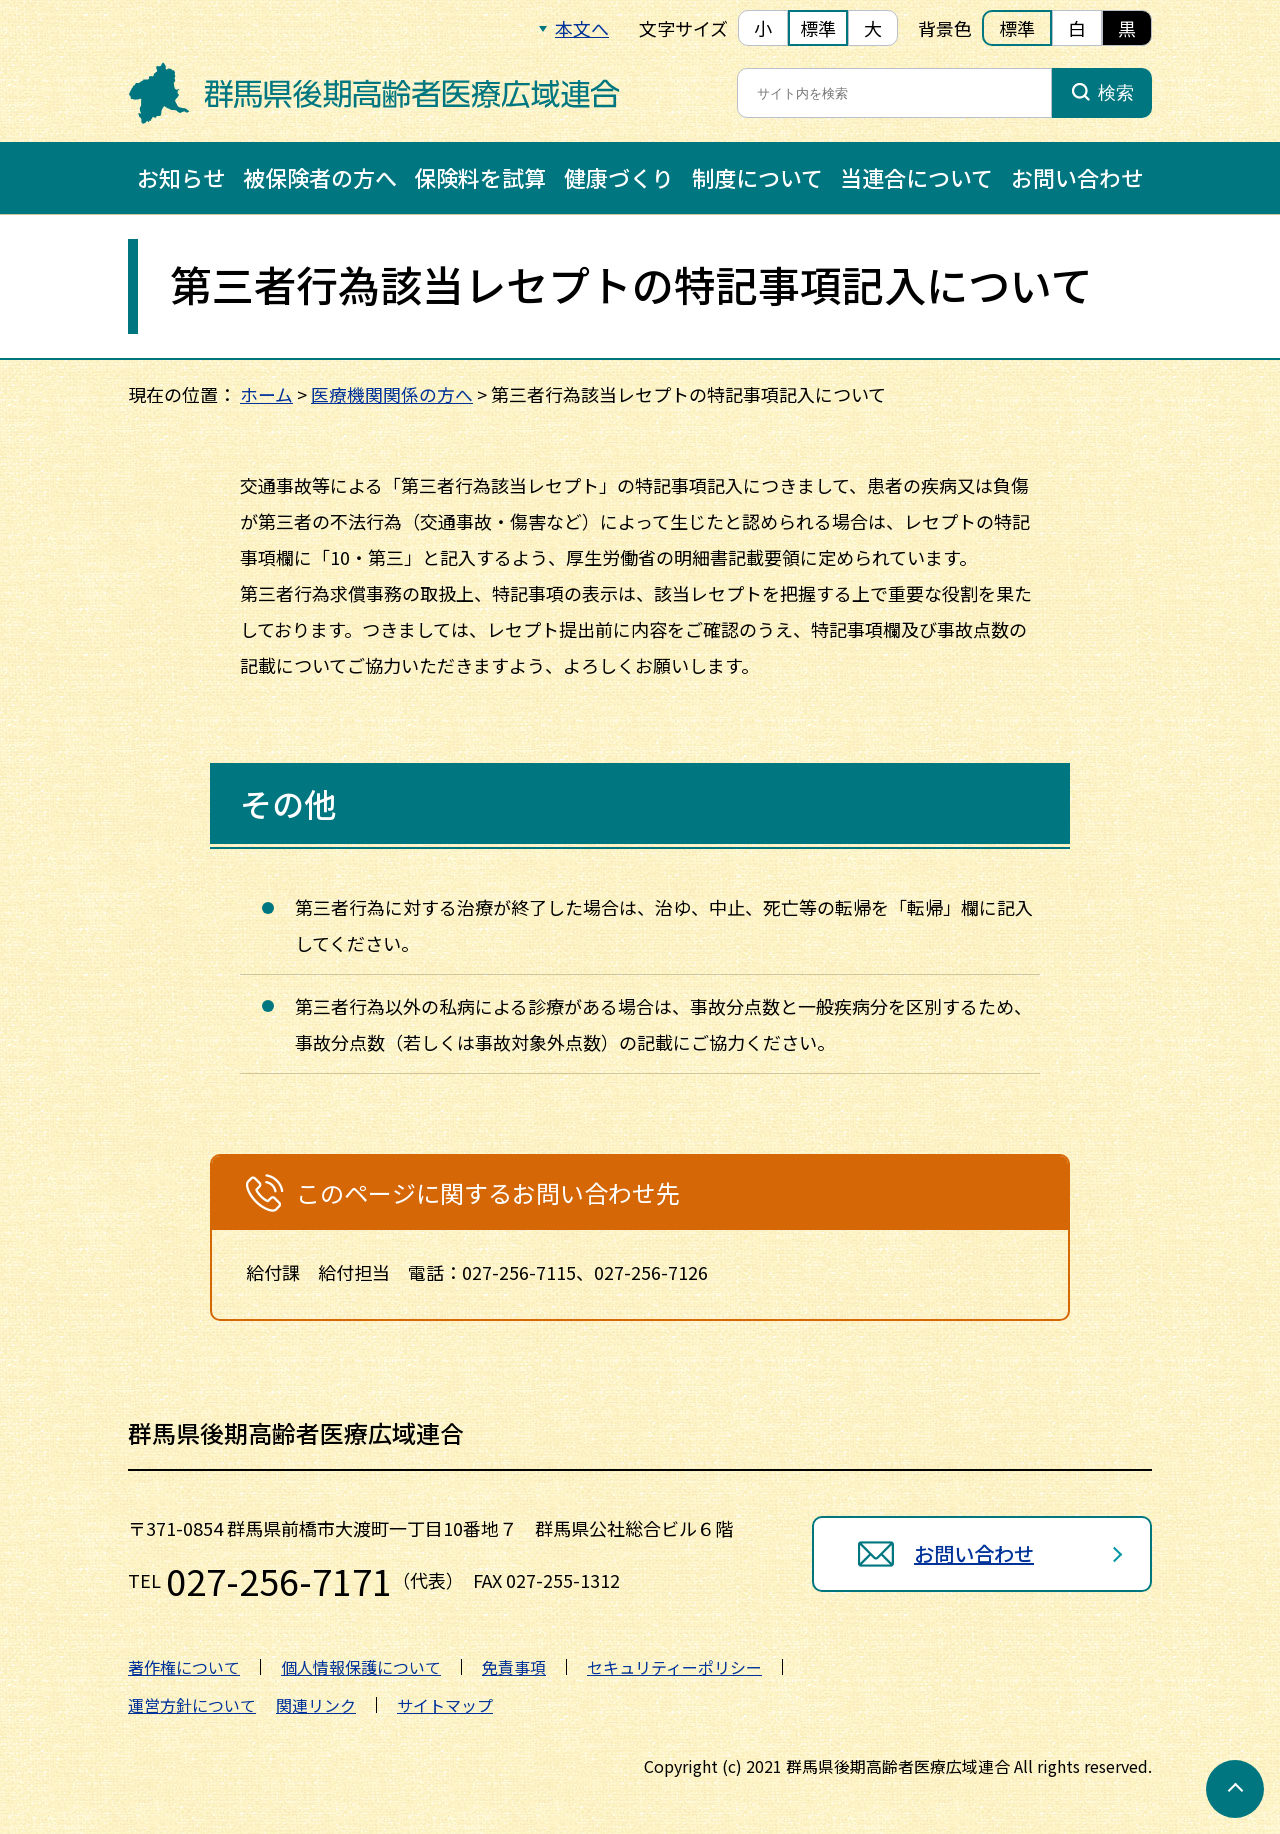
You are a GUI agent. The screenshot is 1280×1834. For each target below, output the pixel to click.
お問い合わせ (1077, 177)
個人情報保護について (361, 1667)
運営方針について (192, 1705)
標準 (818, 28)
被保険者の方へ (320, 177)
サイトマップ (445, 1705)
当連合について (916, 177)
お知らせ (181, 177)
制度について (757, 177)
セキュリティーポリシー (674, 1667)
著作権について (184, 1667)
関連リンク (316, 1705)
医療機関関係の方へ (392, 394)
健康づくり (619, 177)
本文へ (582, 28)
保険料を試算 (480, 177)
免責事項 (514, 1667)
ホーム (266, 394)
